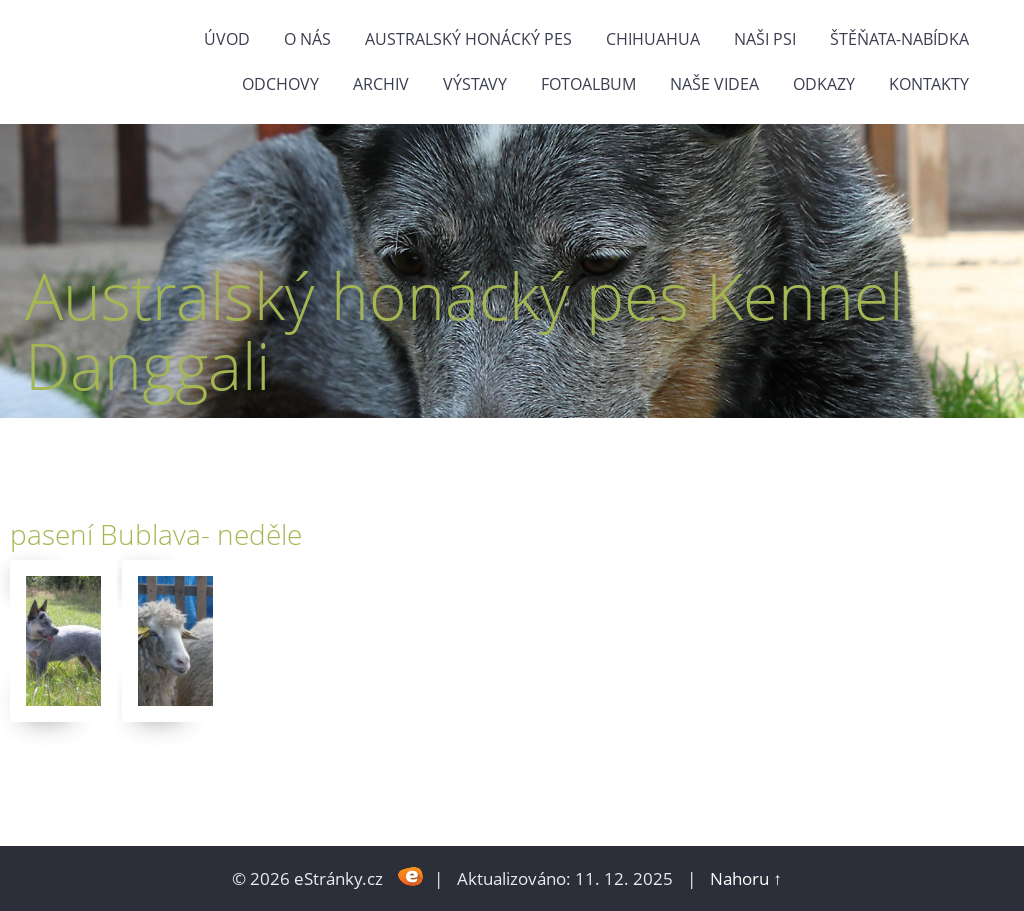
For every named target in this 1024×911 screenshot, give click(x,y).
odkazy (824, 84)
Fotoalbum (588, 84)
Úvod (227, 39)
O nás (307, 39)
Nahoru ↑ (746, 878)
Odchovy (280, 84)
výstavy (475, 84)
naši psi (765, 39)
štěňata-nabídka (899, 39)
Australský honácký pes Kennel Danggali (464, 330)
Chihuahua (653, 39)
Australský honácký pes (468, 39)
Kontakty (929, 84)
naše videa (714, 84)
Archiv (381, 84)
